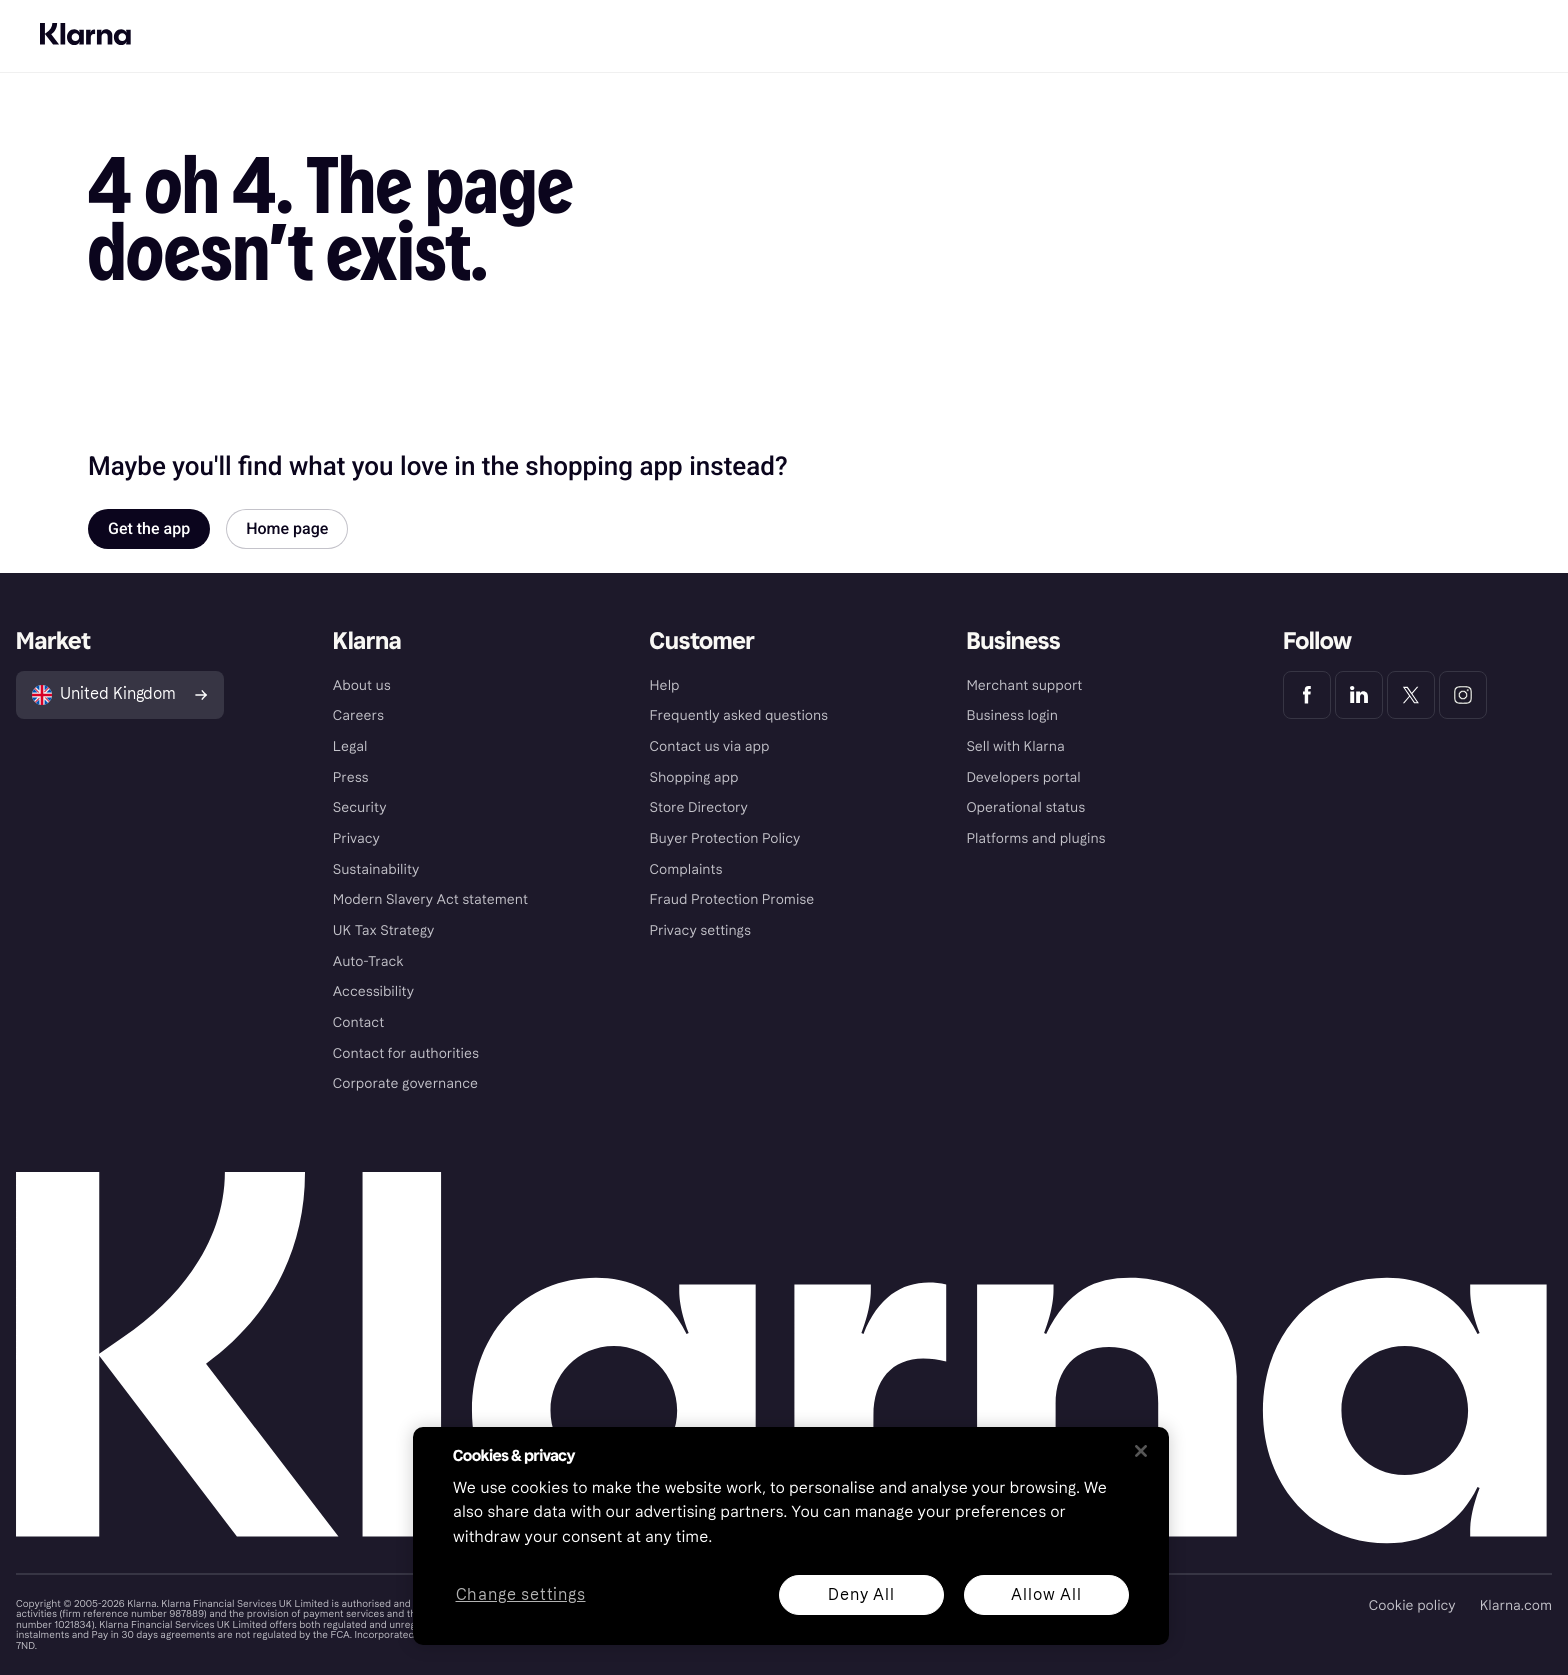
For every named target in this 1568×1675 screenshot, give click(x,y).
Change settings (521, 1595)
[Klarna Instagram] (1463, 695)
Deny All (861, 1594)
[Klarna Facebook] (1307, 695)
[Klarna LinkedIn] (1359, 695)
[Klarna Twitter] (1411, 695)
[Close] (1141, 1451)
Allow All (1046, 1594)
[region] (791, 1536)
